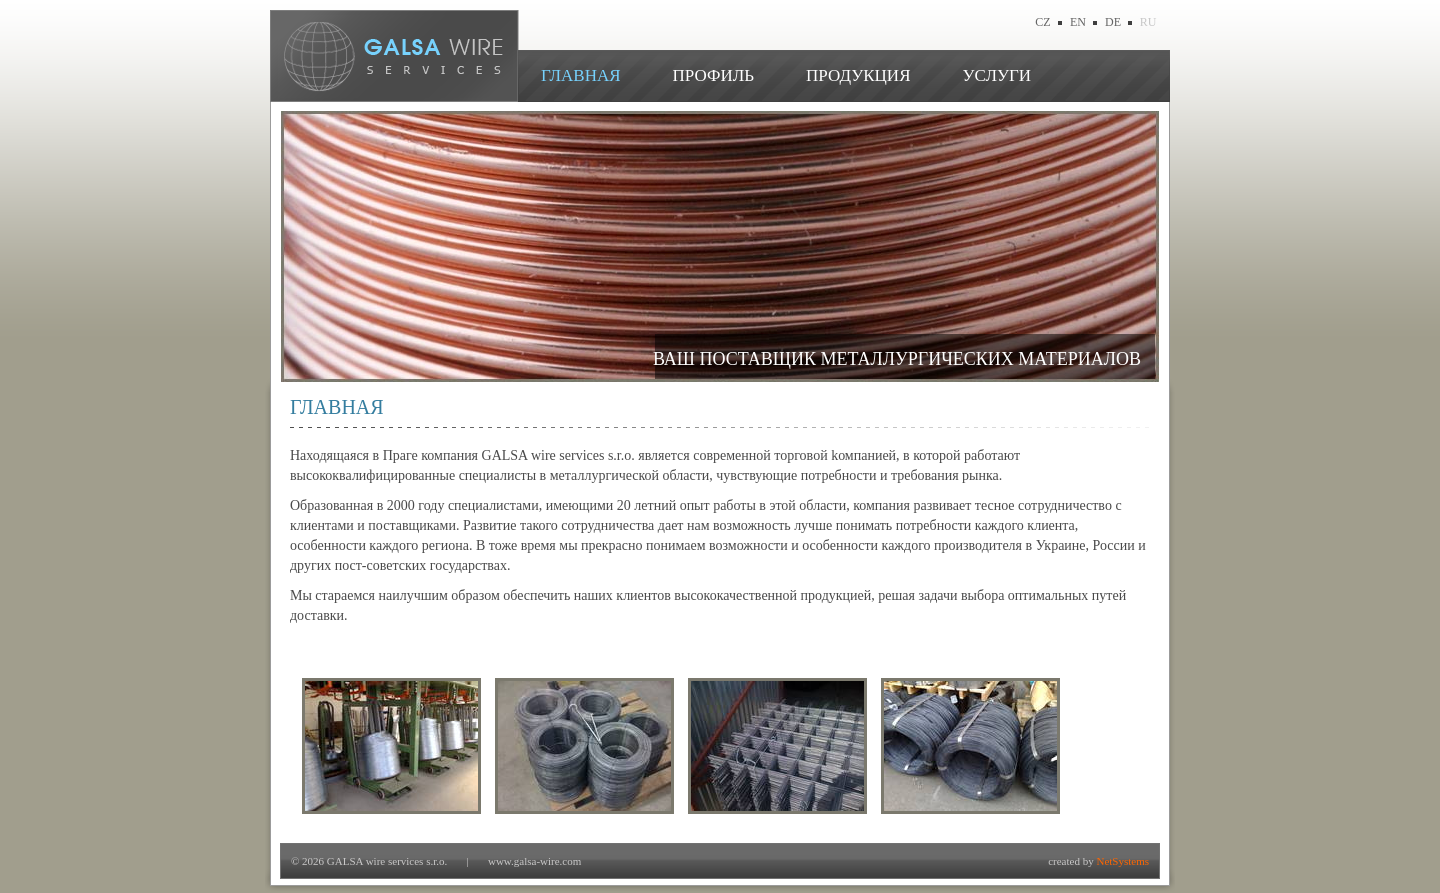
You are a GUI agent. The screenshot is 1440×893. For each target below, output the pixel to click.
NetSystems (1122, 861)
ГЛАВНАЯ (581, 75)
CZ (1042, 22)
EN (1078, 22)
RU (1148, 22)
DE (1113, 22)
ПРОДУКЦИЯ (858, 75)
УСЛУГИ (996, 75)
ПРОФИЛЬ (713, 75)
